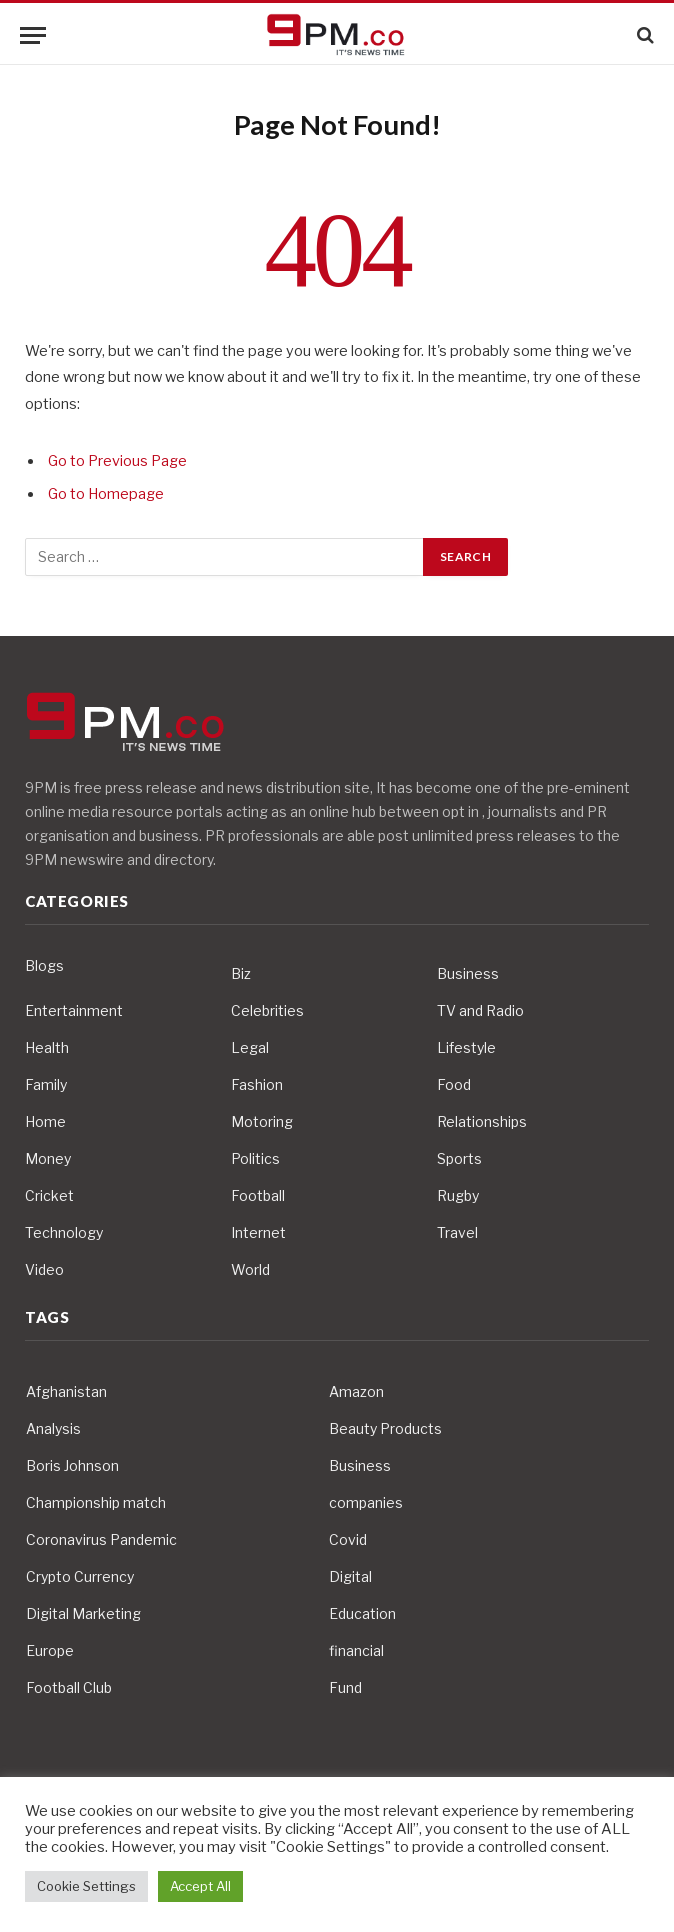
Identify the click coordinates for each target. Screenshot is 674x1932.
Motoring (262, 1121)
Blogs (44, 965)
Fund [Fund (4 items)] (345, 1687)
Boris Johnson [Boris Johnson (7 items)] (72, 1465)
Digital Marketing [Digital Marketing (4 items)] (83, 1613)
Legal (250, 1047)
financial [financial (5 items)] (356, 1650)
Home (45, 1121)
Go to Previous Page (117, 461)
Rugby (458, 1195)
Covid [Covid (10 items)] (348, 1539)
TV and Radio (480, 1010)
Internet (258, 1232)
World (250, 1269)
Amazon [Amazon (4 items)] (356, 1391)
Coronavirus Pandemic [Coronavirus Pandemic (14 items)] (101, 1539)
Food (454, 1084)
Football (258, 1195)
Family (46, 1084)
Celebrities (267, 1010)
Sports (459, 1158)
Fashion (257, 1084)
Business (468, 973)
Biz (241, 973)
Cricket (49, 1195)
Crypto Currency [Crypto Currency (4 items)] (80, 1576)
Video (44, 1269)
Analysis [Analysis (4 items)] (53, 1428)
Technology (64, 1232)
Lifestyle (466, 1047)
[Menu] (33, 35)
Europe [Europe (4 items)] (50, 1650)
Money (48, 1158)
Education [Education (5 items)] (362, 1613)
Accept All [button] (200, 1886)
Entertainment (74, 1010)
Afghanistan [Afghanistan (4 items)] (66, 1391)
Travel (457, 1232)
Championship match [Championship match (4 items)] (96, 1502)
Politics (255, 1158)
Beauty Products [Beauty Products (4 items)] (385, 1428)
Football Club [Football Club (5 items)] (69, 1687)
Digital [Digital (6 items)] (350, 1576)
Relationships (482, 1121)
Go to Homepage (106, 494)
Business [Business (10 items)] (360, 1465)
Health (47, 1047)
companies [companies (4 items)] (366, 1502)
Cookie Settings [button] (86, 1886)
